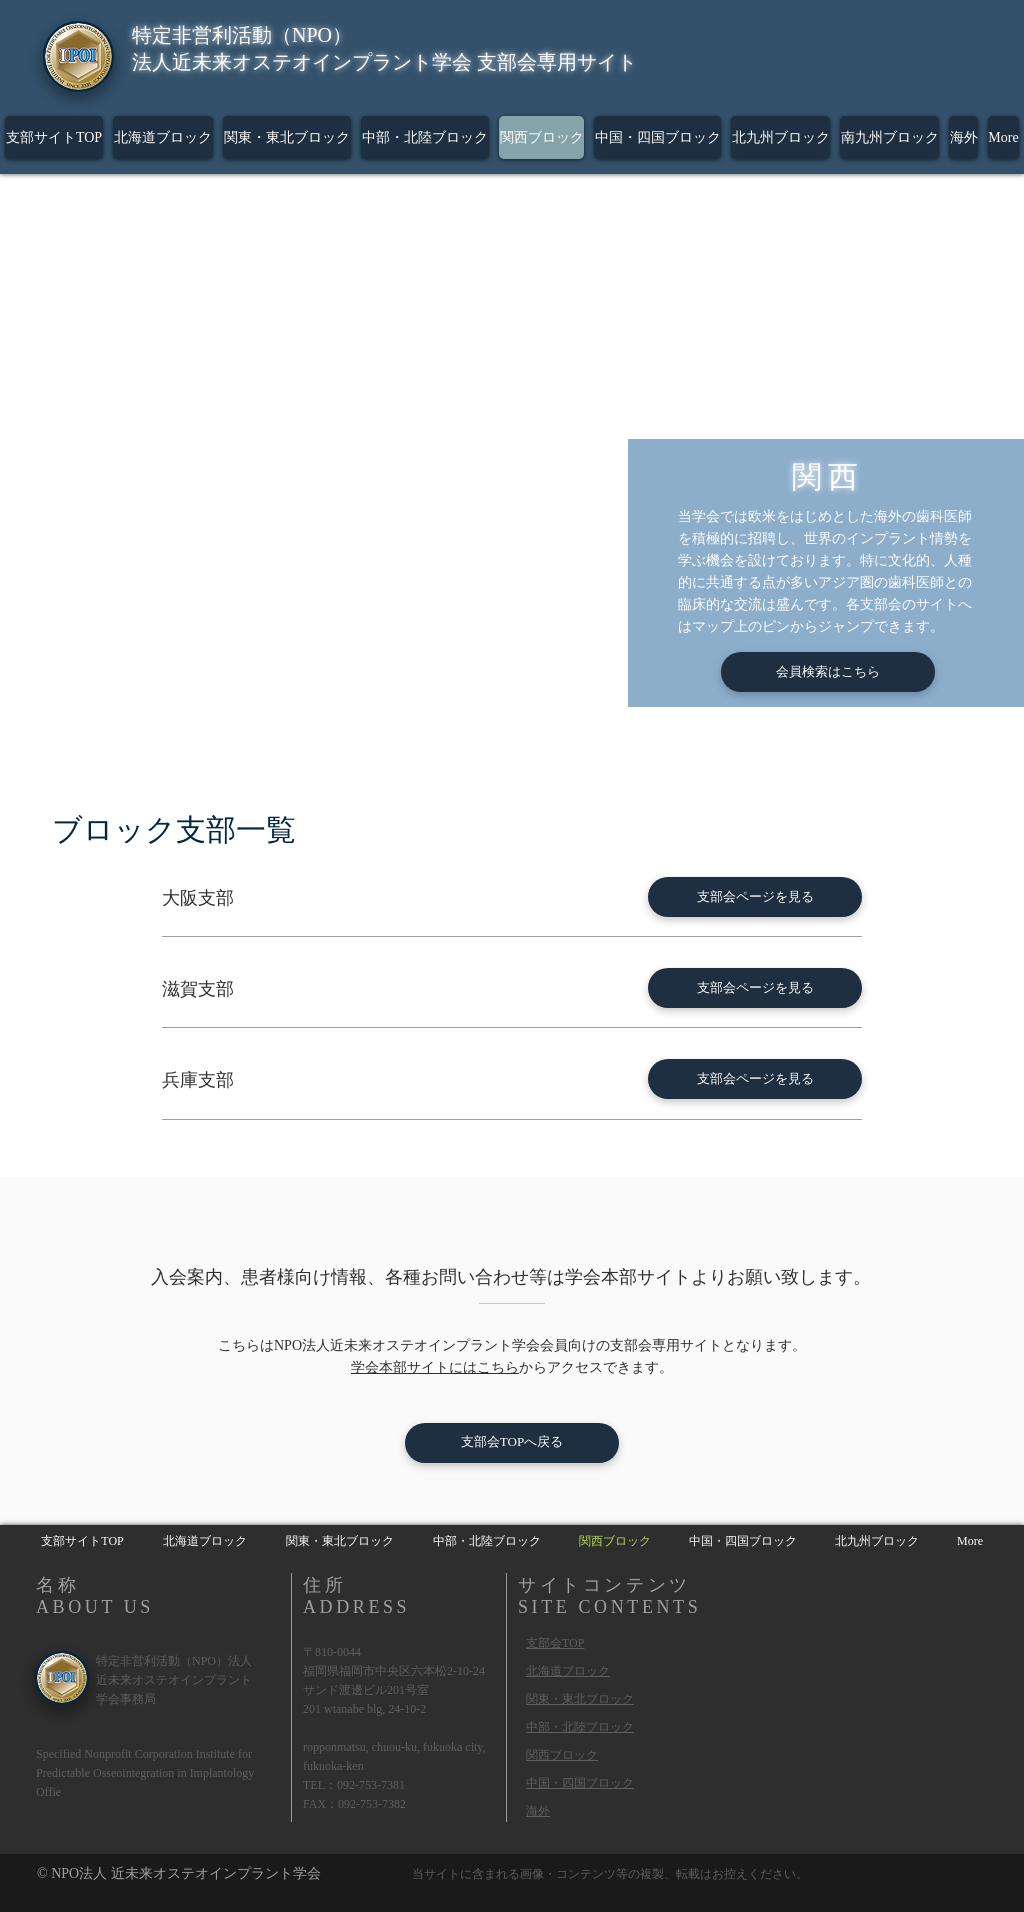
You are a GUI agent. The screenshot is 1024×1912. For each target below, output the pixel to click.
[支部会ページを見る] (755, 897)
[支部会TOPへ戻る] (512, 1443)
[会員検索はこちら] (828, 672)
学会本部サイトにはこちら (435, 1367)
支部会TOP (555, 1643)
